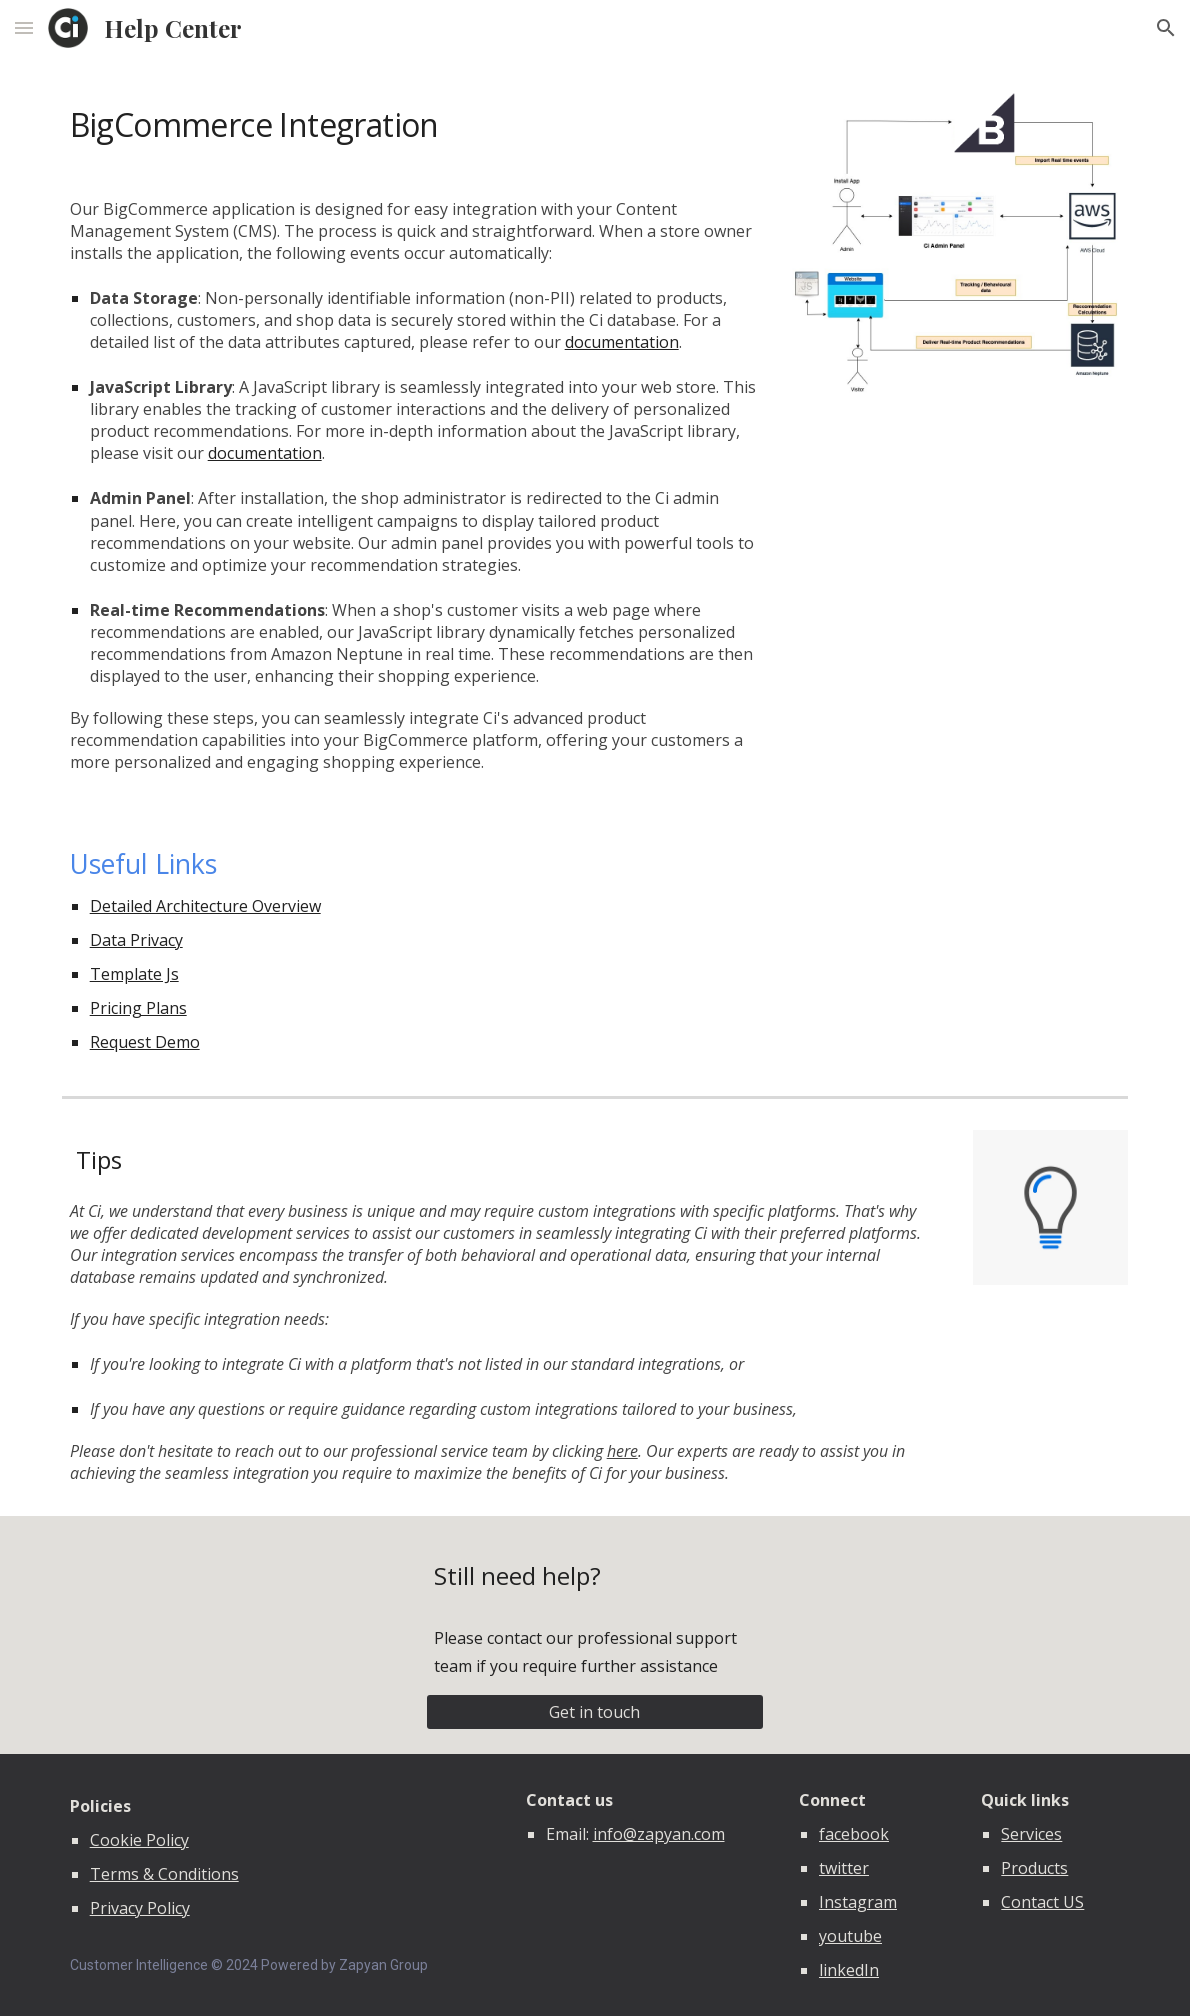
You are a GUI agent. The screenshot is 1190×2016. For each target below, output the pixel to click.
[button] (24, 27)
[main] (413, 122)
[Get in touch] (594, 1712)
